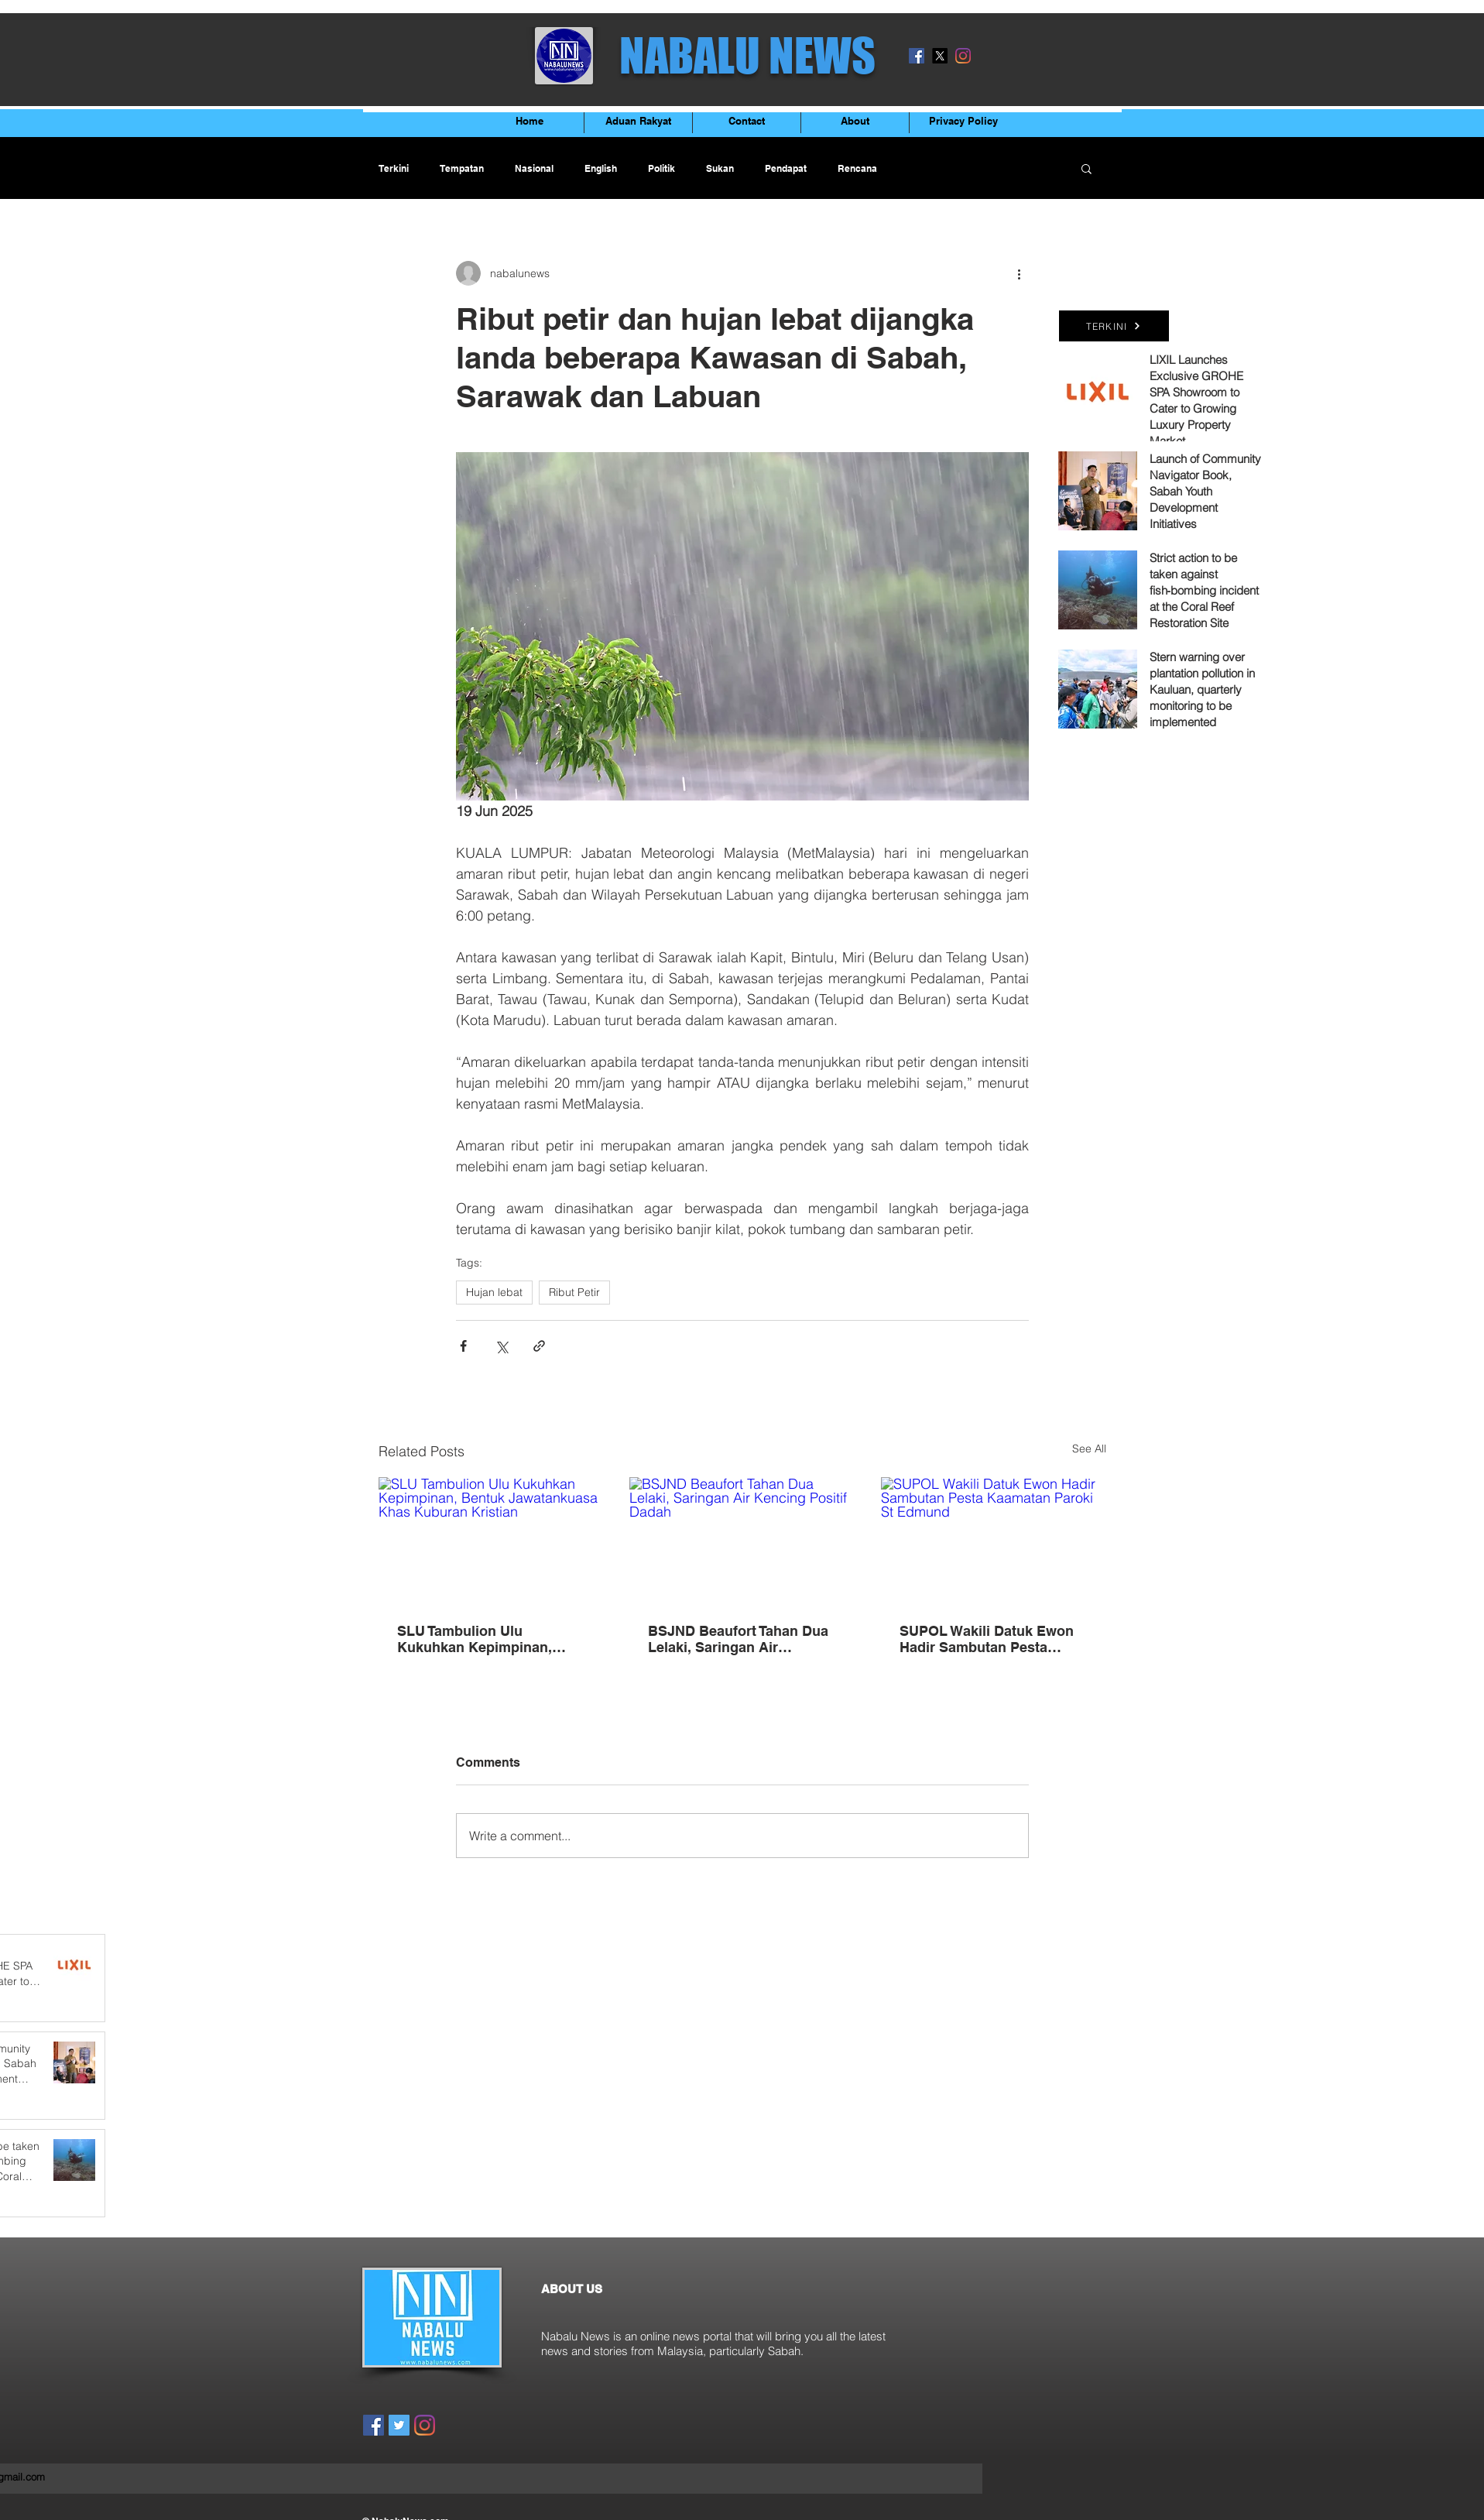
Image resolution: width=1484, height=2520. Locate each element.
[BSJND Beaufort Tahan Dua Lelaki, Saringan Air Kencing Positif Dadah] (742, 1540)
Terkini (394, 168)
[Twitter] (399, 2425)
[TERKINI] (1114, 325)
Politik (661, 168)
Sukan (720, 168)
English (600, 168)
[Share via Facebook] (463, 1346)
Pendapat (786, 168)
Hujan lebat (494, 1292)
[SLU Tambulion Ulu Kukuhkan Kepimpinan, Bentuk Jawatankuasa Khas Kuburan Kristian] (491, 1540)
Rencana (857, 168)
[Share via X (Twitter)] (501, 1346)
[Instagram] (963, 55)
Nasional (534, 168)
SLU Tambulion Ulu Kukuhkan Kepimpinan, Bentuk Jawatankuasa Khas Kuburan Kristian (489, 1639)
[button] (1086, 168)
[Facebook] (916, 55)
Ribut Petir (574, 1292)
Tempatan (462, 168)
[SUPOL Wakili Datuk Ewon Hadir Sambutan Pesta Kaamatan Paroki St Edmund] (993, 1540)
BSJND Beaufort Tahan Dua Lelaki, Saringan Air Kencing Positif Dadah (738, 1639)
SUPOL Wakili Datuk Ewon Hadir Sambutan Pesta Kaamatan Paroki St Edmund (987, 1639)
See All (1089, 1448)
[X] (940, 55)
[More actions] (1019, 273)
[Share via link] (539, 1346)
